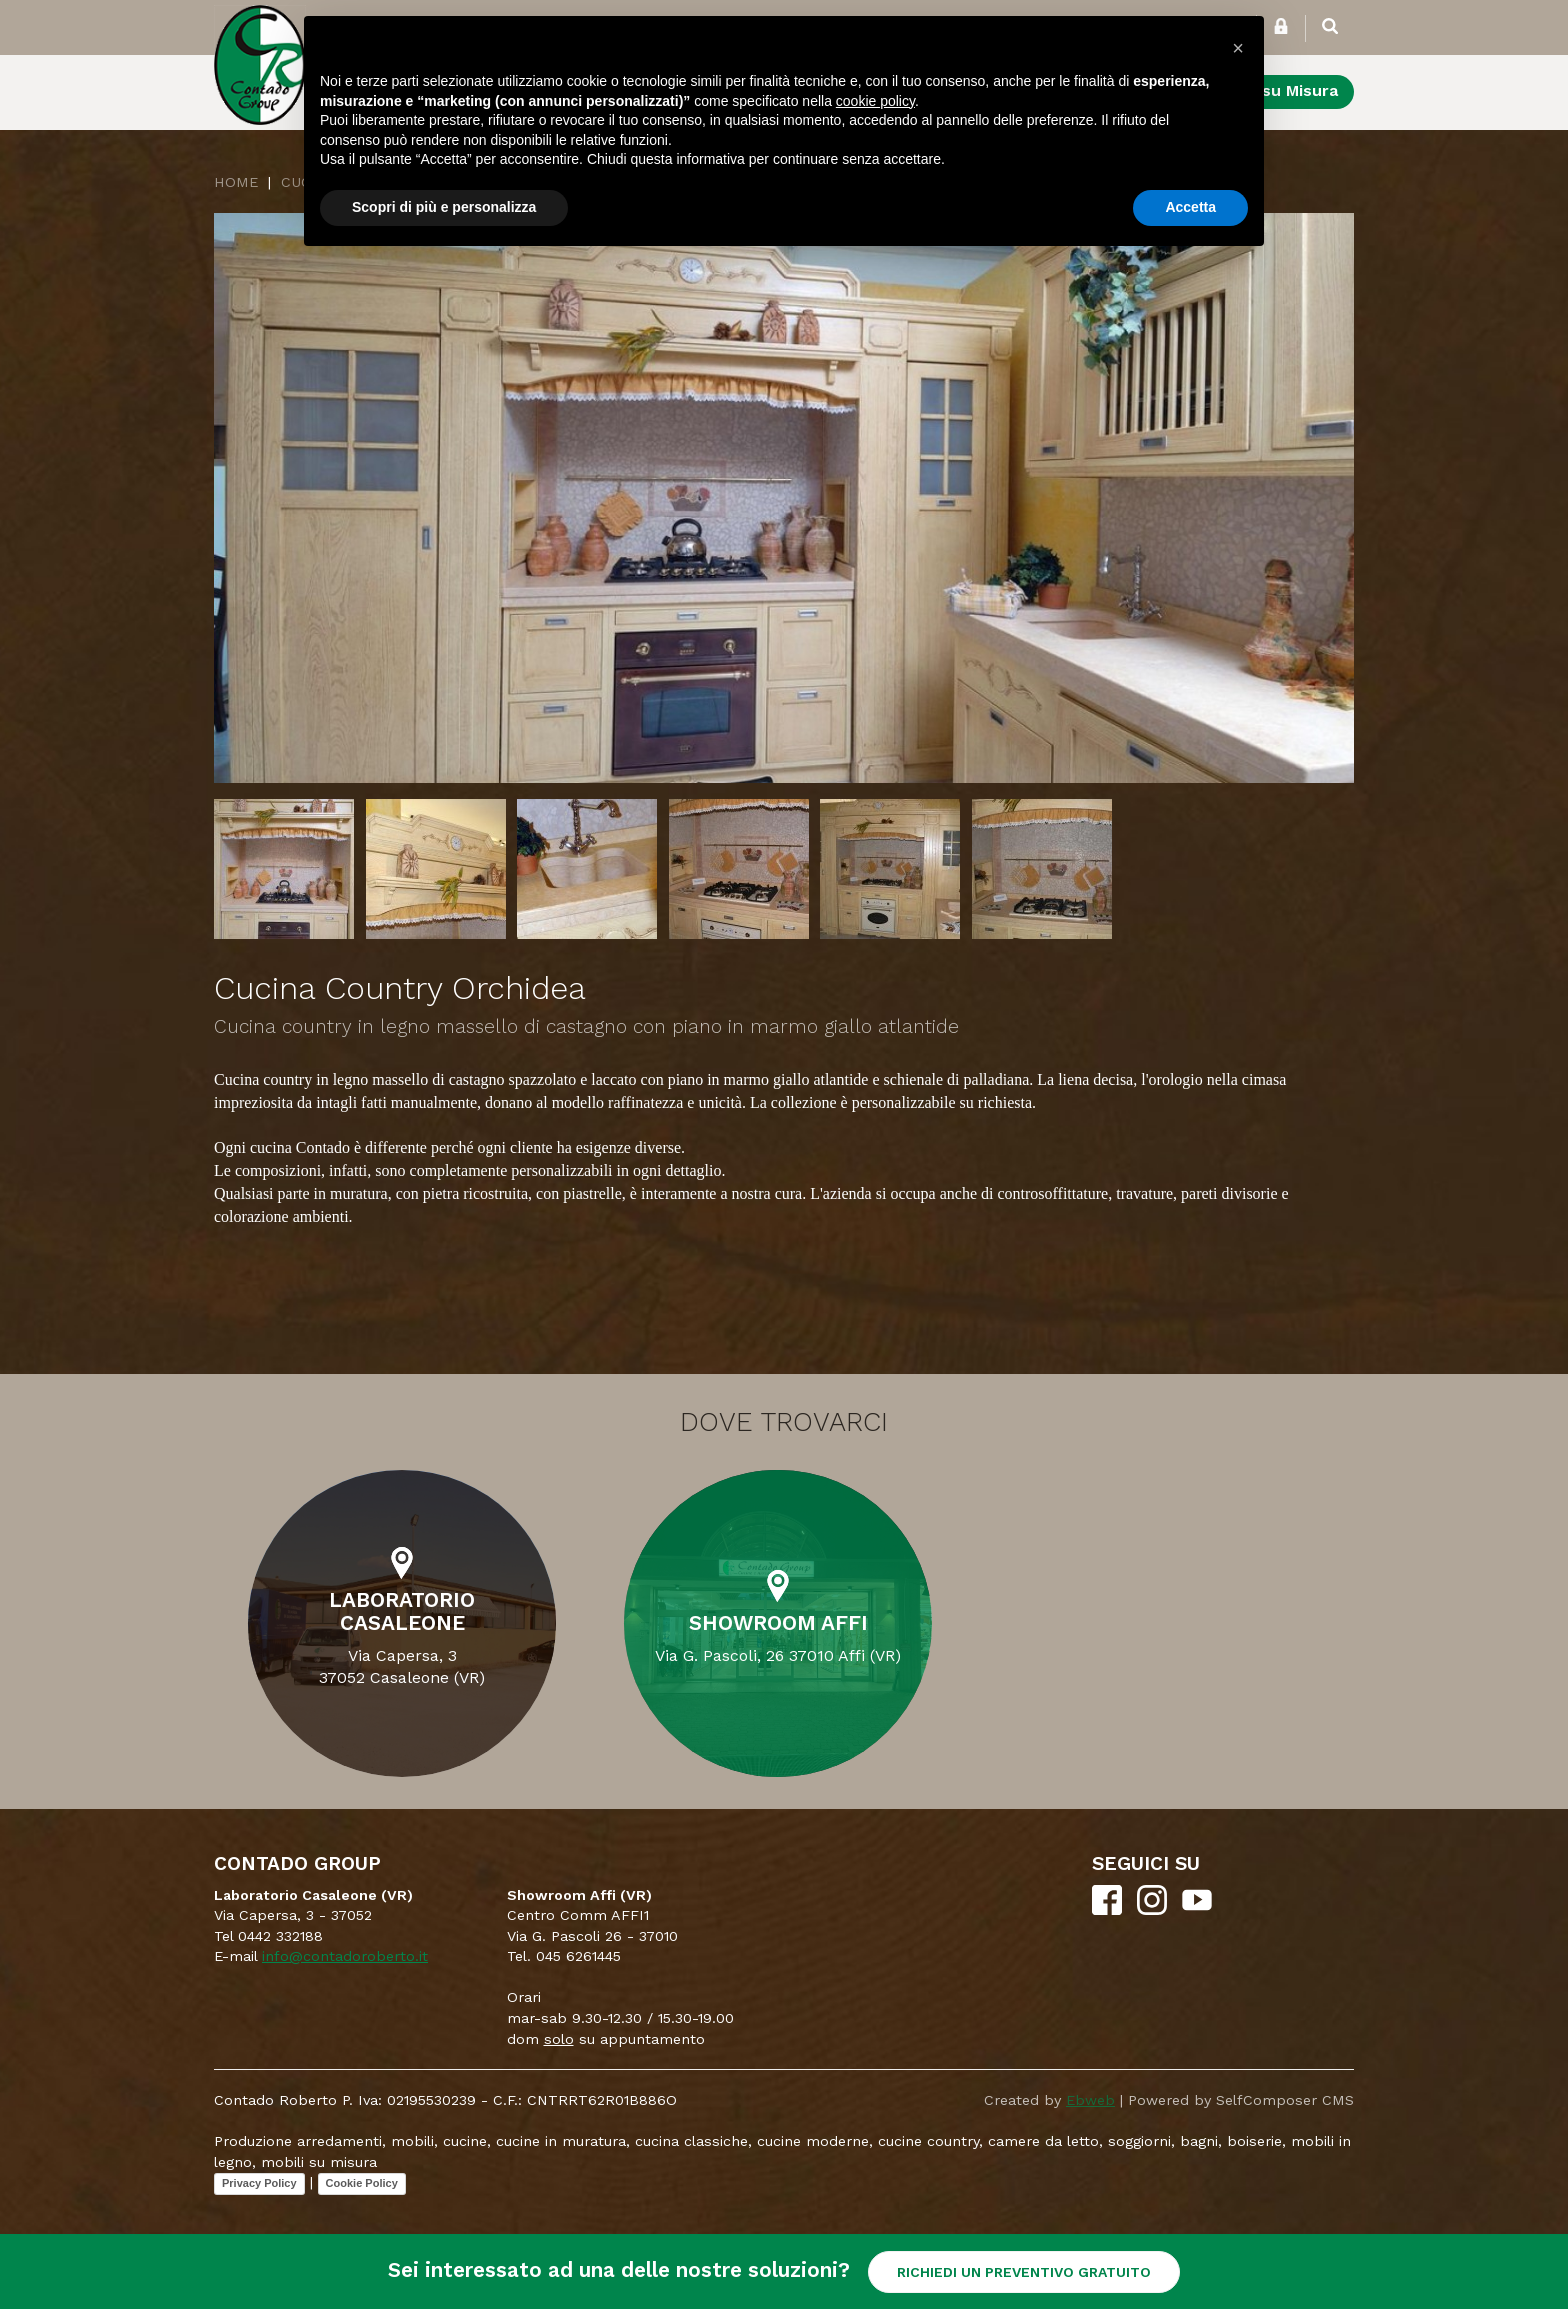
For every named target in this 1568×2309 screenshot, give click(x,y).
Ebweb (1090, 2100)
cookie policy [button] (875, 101)
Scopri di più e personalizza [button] (444, 207)
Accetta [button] (1190, 207)
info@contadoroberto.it (345, 1956)
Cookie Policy (362, 2183)
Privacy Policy (259, 2183)
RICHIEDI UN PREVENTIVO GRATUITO (1024, 2272)
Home (236, 182)
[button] (1238, 48)
